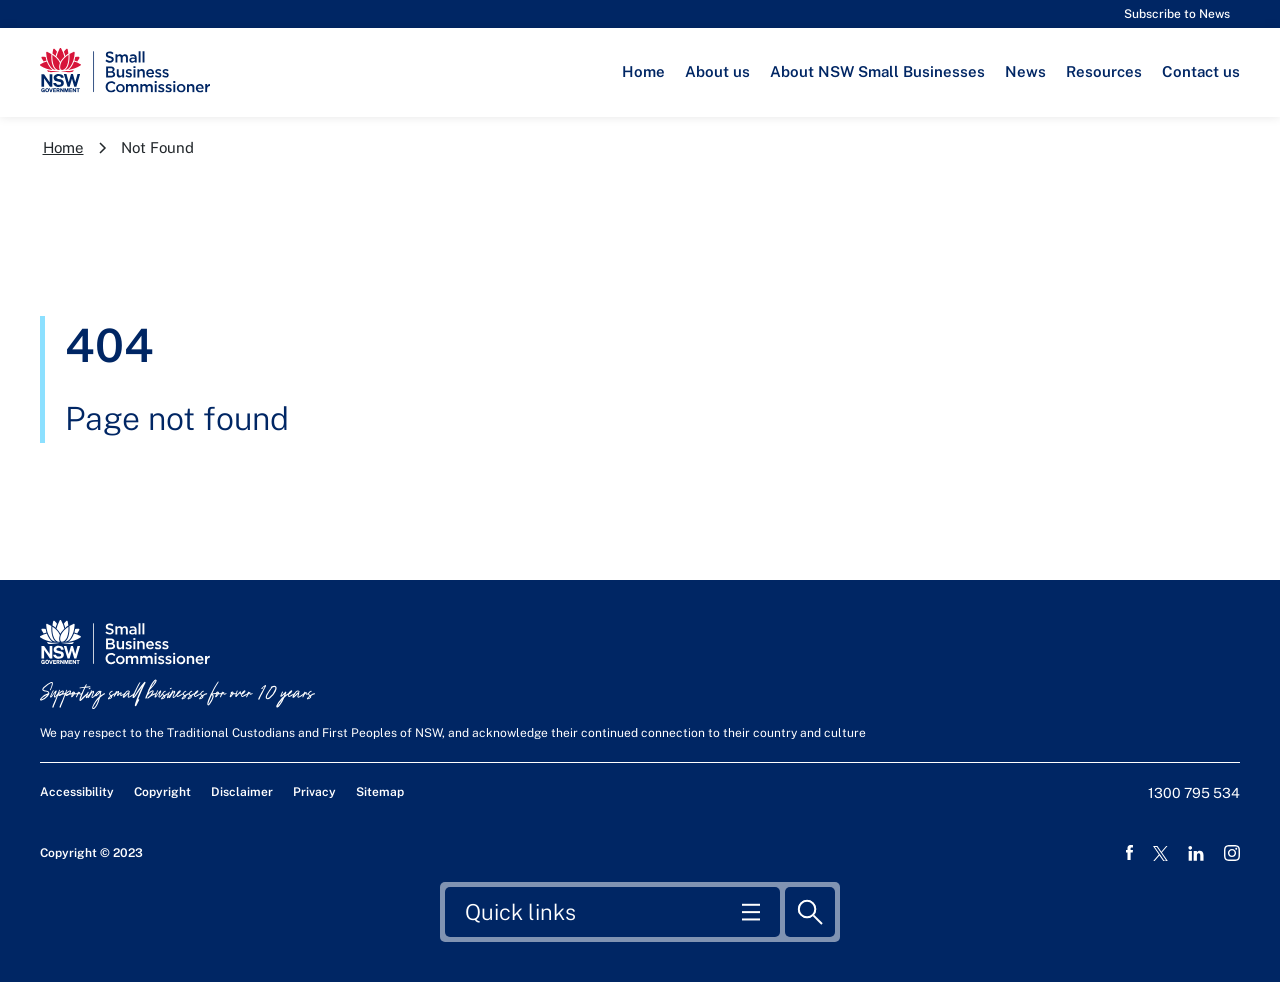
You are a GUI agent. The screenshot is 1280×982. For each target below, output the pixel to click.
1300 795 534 (1194, 793)
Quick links (520, 910)
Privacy (314, 792)
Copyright (162, 792)
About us (717, 71)
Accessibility (77, 792)
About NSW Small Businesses (877, 71)
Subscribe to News (1177, 14)
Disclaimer (242, 792)
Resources (1104, 71)
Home (643, 71)
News (1025, 71)
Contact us (1201, 71)
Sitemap (380, 792)
